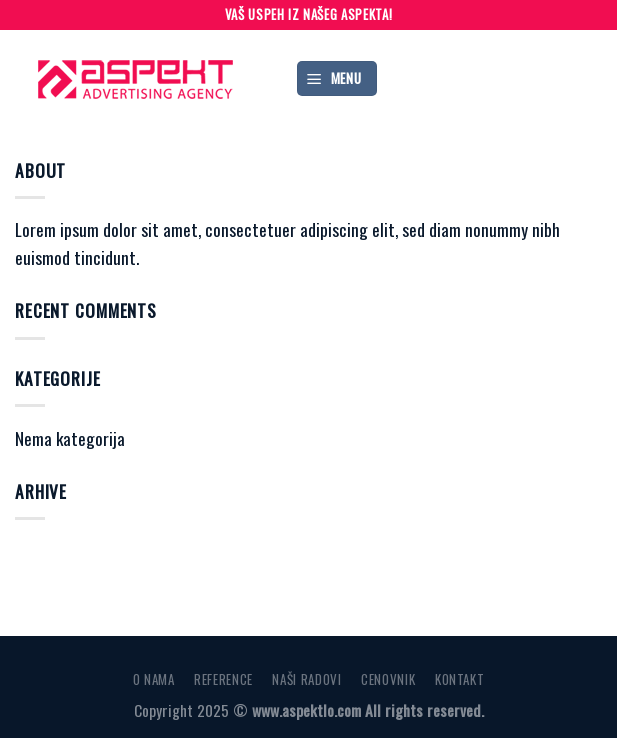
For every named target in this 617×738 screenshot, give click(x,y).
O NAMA (152, 678)
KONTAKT (461, 678)
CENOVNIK (390, 678)
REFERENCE (222, 678)
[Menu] (337, 78)
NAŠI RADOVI (307, 678)
